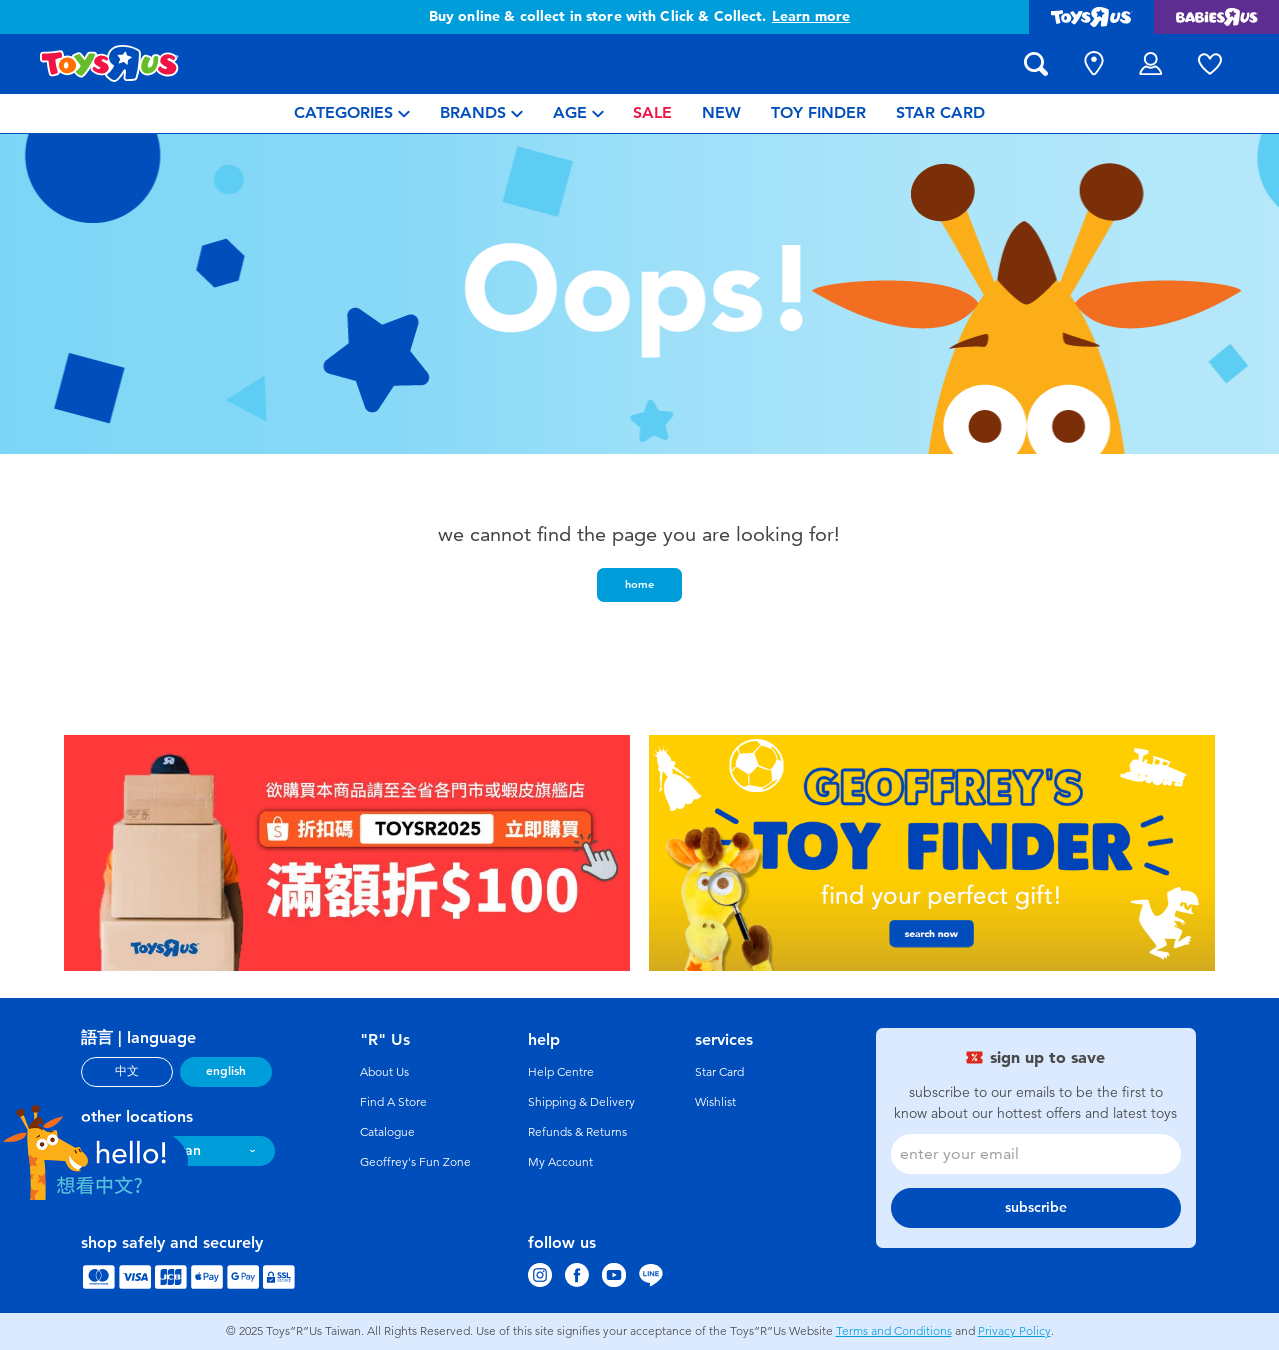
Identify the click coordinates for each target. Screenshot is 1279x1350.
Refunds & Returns (577, 1132)
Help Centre (561, 1072)
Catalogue (387, 1132)
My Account (560, 1162)
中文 (127, 1071)
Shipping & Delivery (581, 1102)
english (226, 1071)
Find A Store (393, 1102)
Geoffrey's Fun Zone (415, 1162)
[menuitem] (352, 113)
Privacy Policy (1014, 1331)
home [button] (639, 584)
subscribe (1036, 1207)
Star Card (719, 1072)
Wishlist (715, 1102)
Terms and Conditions (894, 1331)
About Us (384, 1072)
